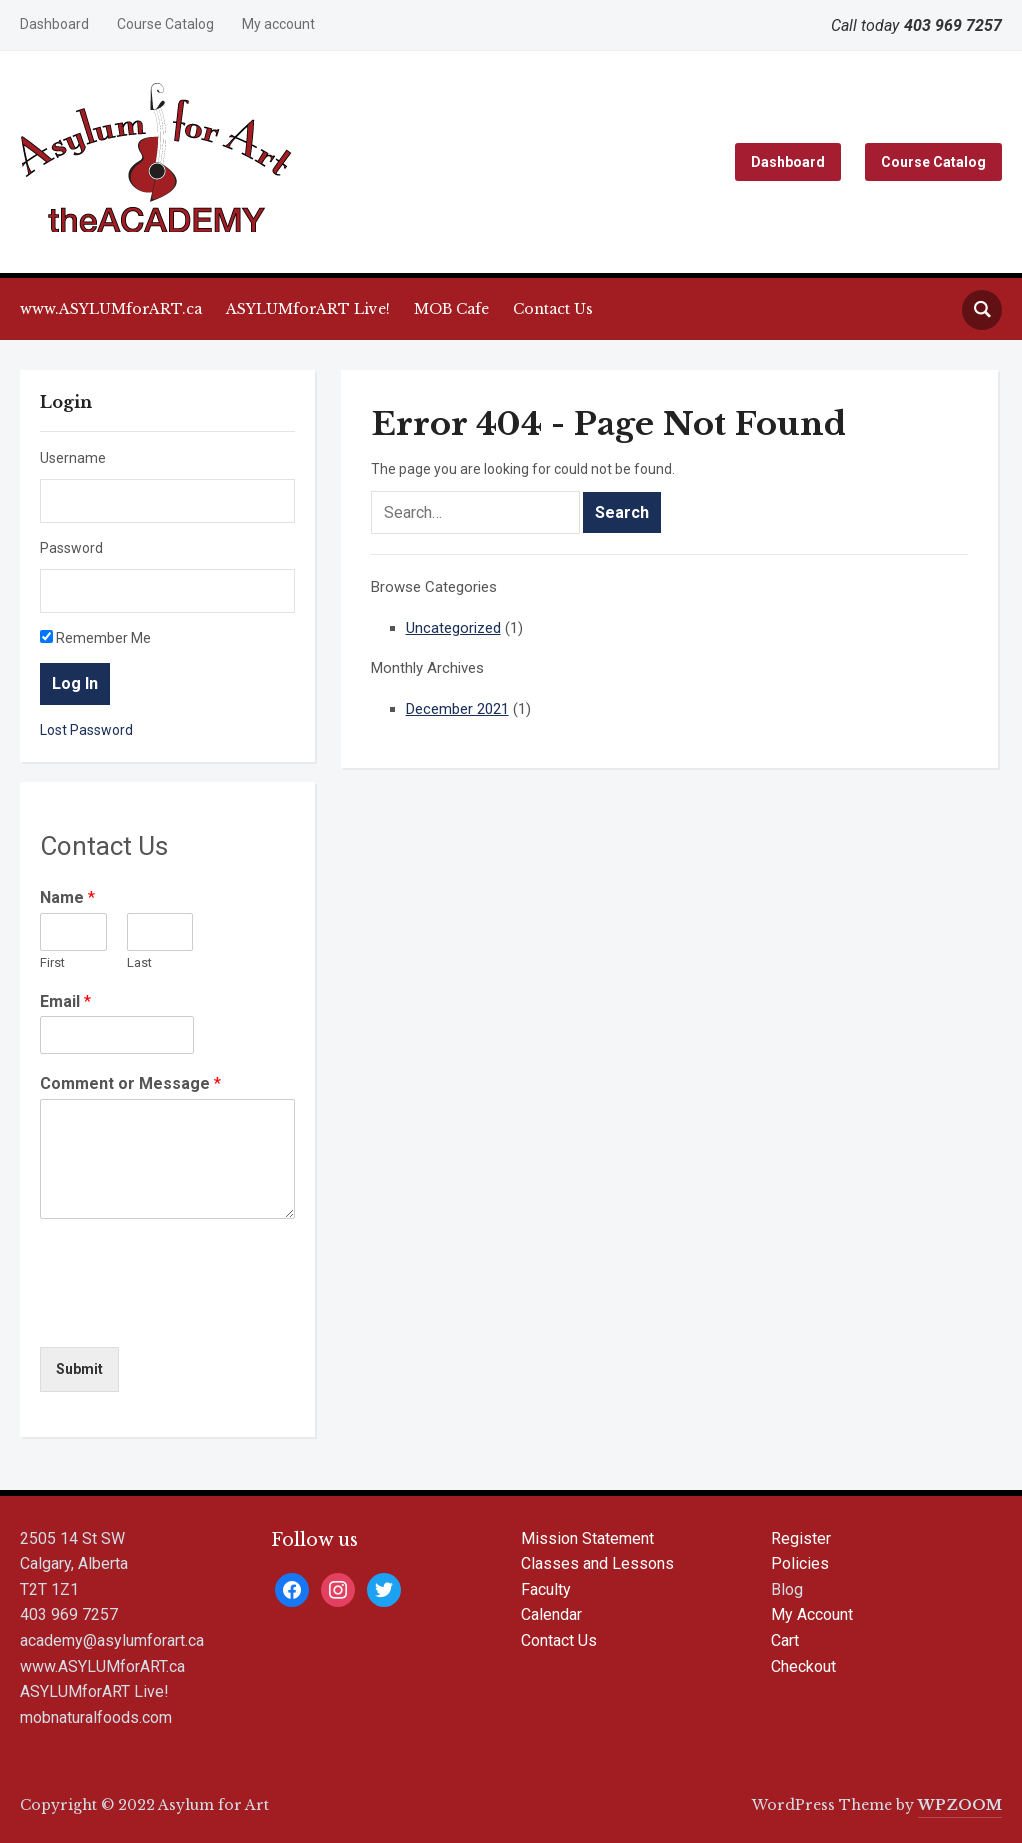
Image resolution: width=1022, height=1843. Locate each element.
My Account (812, 1614)
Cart (785, 1640)
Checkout (803, 1666)
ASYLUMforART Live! (308, 309)
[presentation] (192, 1314)
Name (67, 897)
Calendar (551, 1614)
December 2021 (457, 709)
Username (73, 458)
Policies (800, 1563)
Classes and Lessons (597, 1563)
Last (139, 962)
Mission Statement (587, 1538)
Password (71, 548)
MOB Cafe (451, 309)
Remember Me (95, 638)
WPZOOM (960, 1805)
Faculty (546, 1589)
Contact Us (553, 309)
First (52, 962)
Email (65, 1001)
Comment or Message (130, 1083)
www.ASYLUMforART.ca (111, 309)
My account (278, 24)
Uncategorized (453, 628)
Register (801, 1538)
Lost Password (86, 730)
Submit (79, 1369)
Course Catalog (165, 24)
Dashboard (54, 24)
